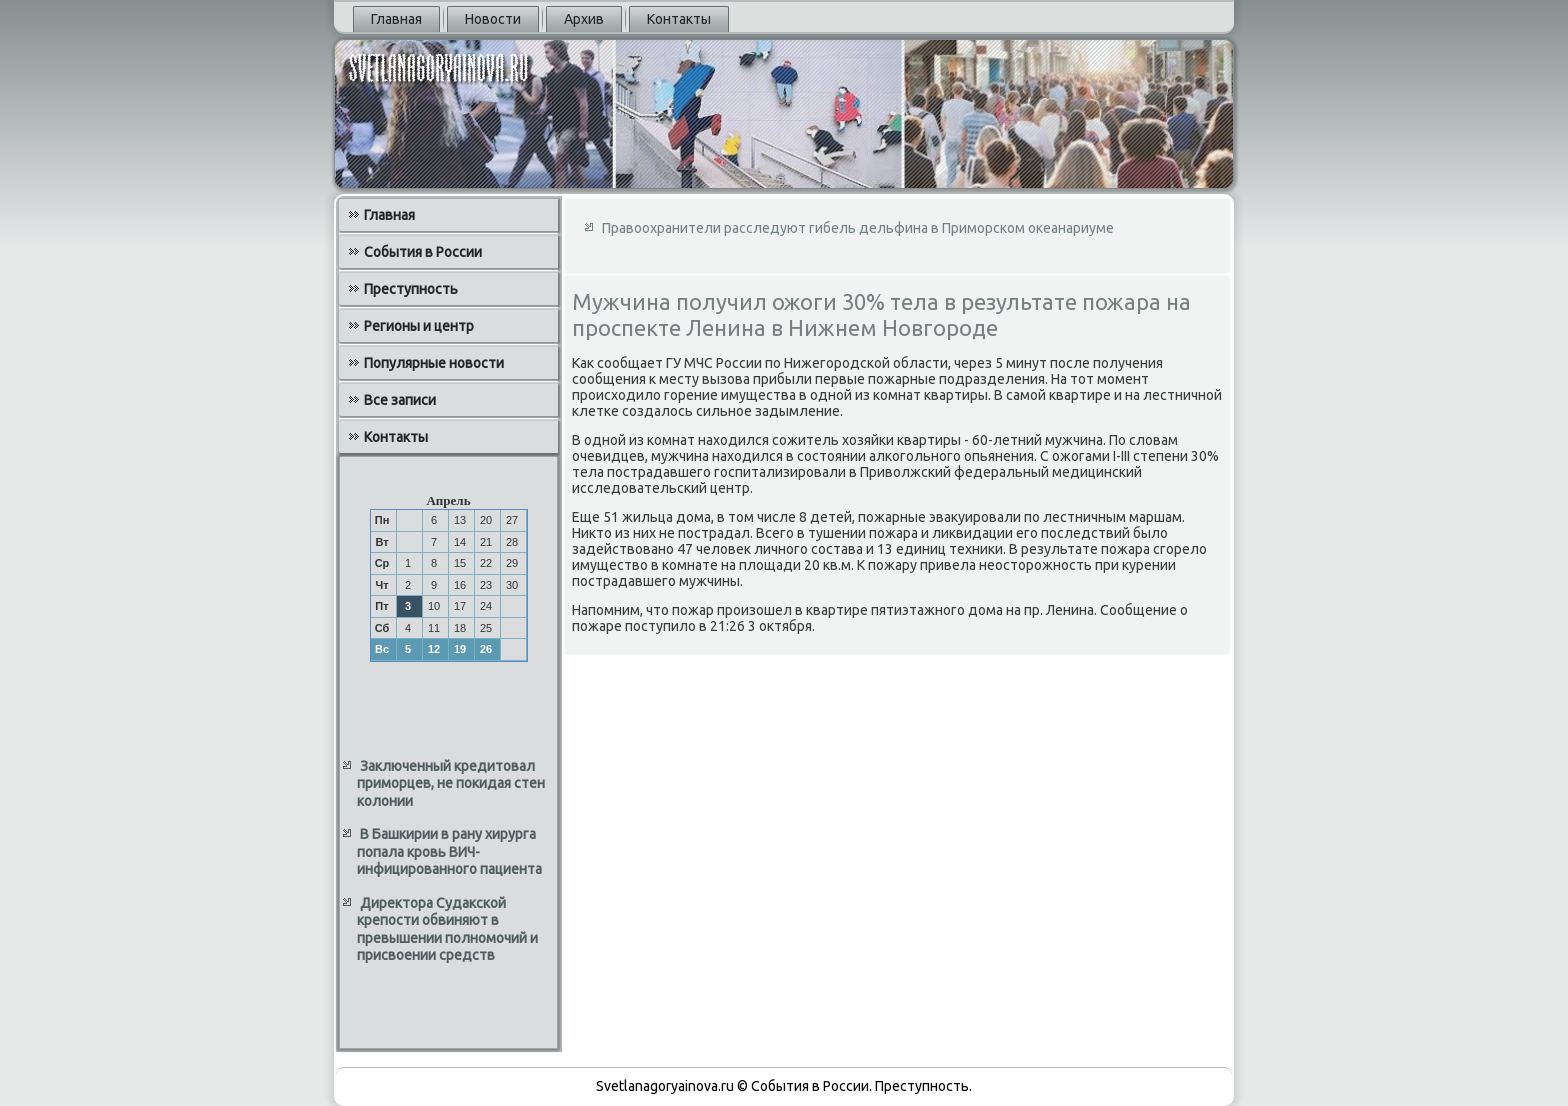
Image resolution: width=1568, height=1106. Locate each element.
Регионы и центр (419, 326)
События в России (423, 252)
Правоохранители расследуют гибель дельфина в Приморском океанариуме (858, 228)
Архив (584, 19)
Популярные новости (434, 363)
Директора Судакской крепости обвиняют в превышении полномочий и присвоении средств (447, 929)
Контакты (679, 19)
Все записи (400, 400)
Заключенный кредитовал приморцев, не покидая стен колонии (451, 783)
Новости (493, 19)
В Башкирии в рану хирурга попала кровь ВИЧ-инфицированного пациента (449, 851)
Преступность (411, 289)
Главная (396, 19)
